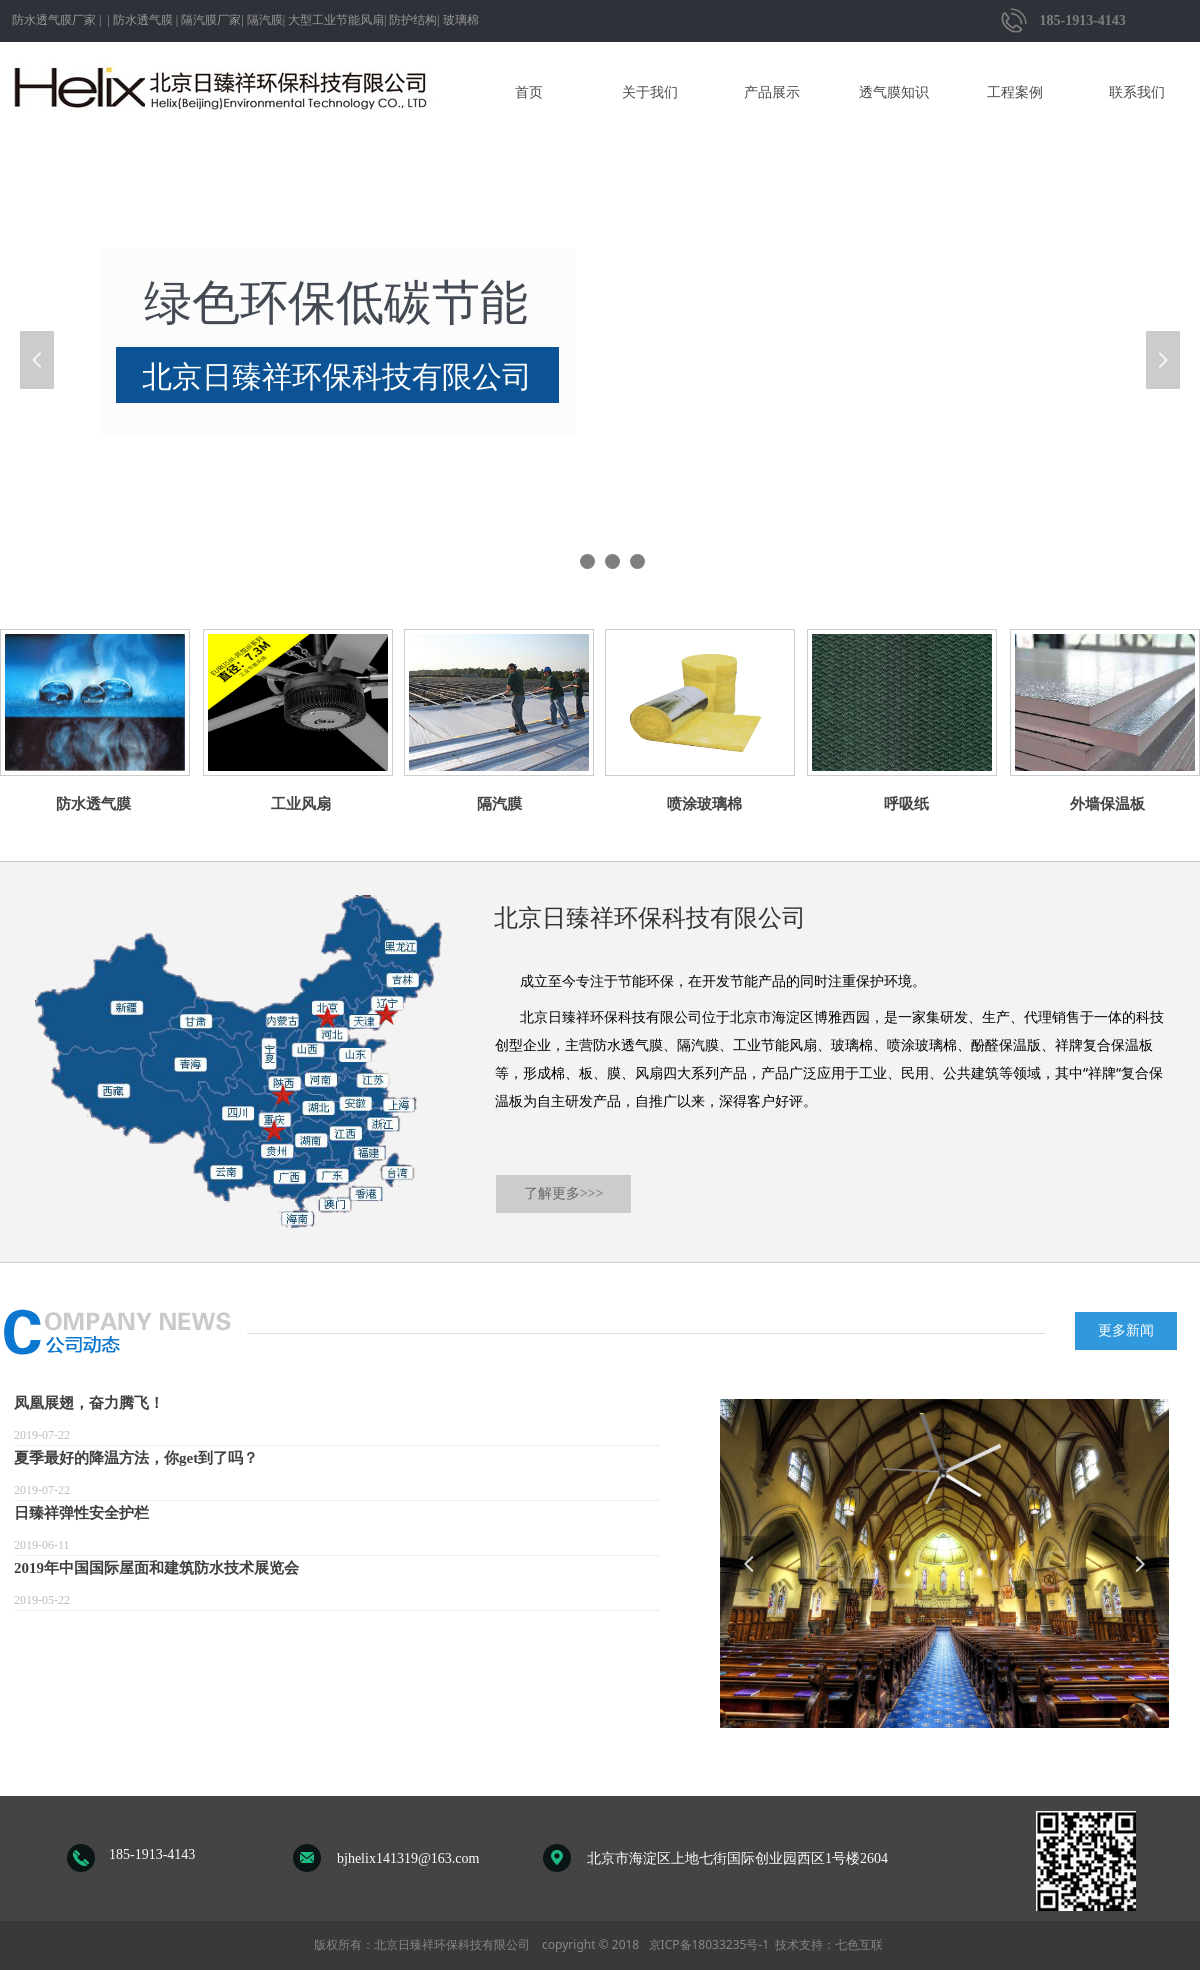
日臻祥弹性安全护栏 (81, 1513)
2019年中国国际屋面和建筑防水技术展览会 (156, 1568)
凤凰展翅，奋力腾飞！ (89, 1403)
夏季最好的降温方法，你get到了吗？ (136, 1458)
